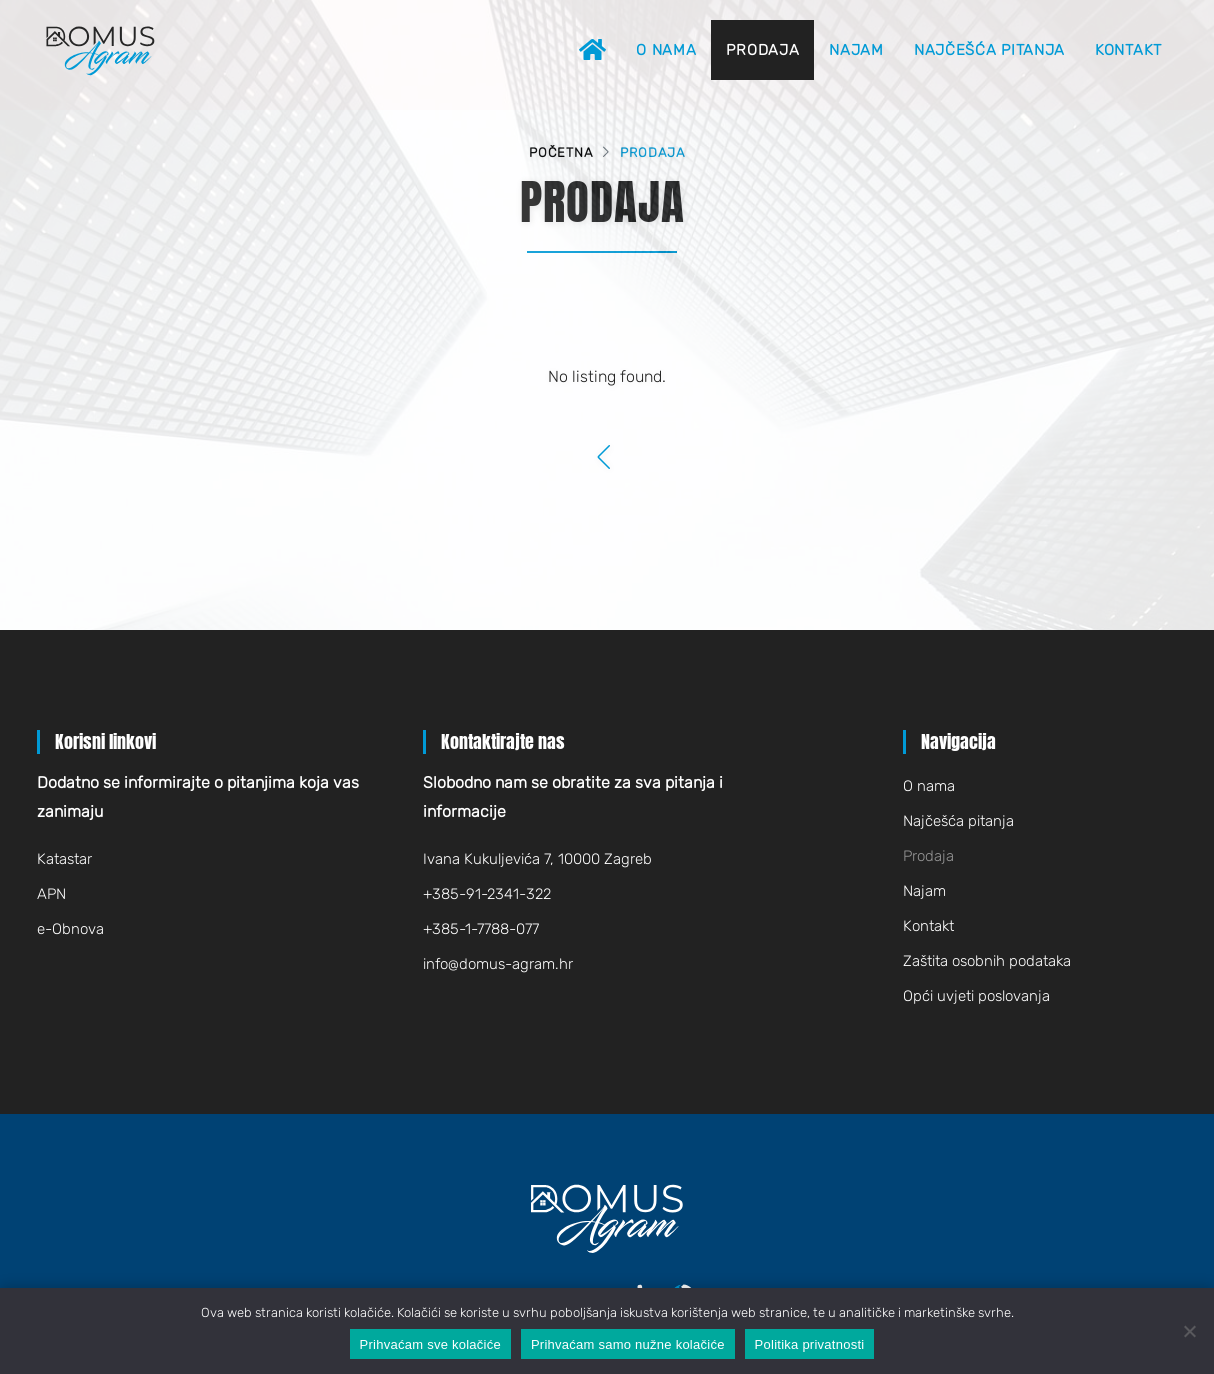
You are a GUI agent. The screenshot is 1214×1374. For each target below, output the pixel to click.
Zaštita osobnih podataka (987, 961)
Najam (856, 50)
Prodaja (762, 50)
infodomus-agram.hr (498, 964)
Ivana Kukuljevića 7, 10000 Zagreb (537, 859)
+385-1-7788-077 (481, 929)
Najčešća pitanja (989, 50)
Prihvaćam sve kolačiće (430, 1344)
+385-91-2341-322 (487, 894)
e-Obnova (70, 929)
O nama (666, 50)
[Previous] (606, 459)
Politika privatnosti (810, 1344)
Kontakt (1128, 50)
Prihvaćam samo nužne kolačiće (628, 1344)
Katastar (64, 859)
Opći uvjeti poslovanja (976, 996)
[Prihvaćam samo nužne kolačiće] (1189, 1331)
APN (51, 894)
